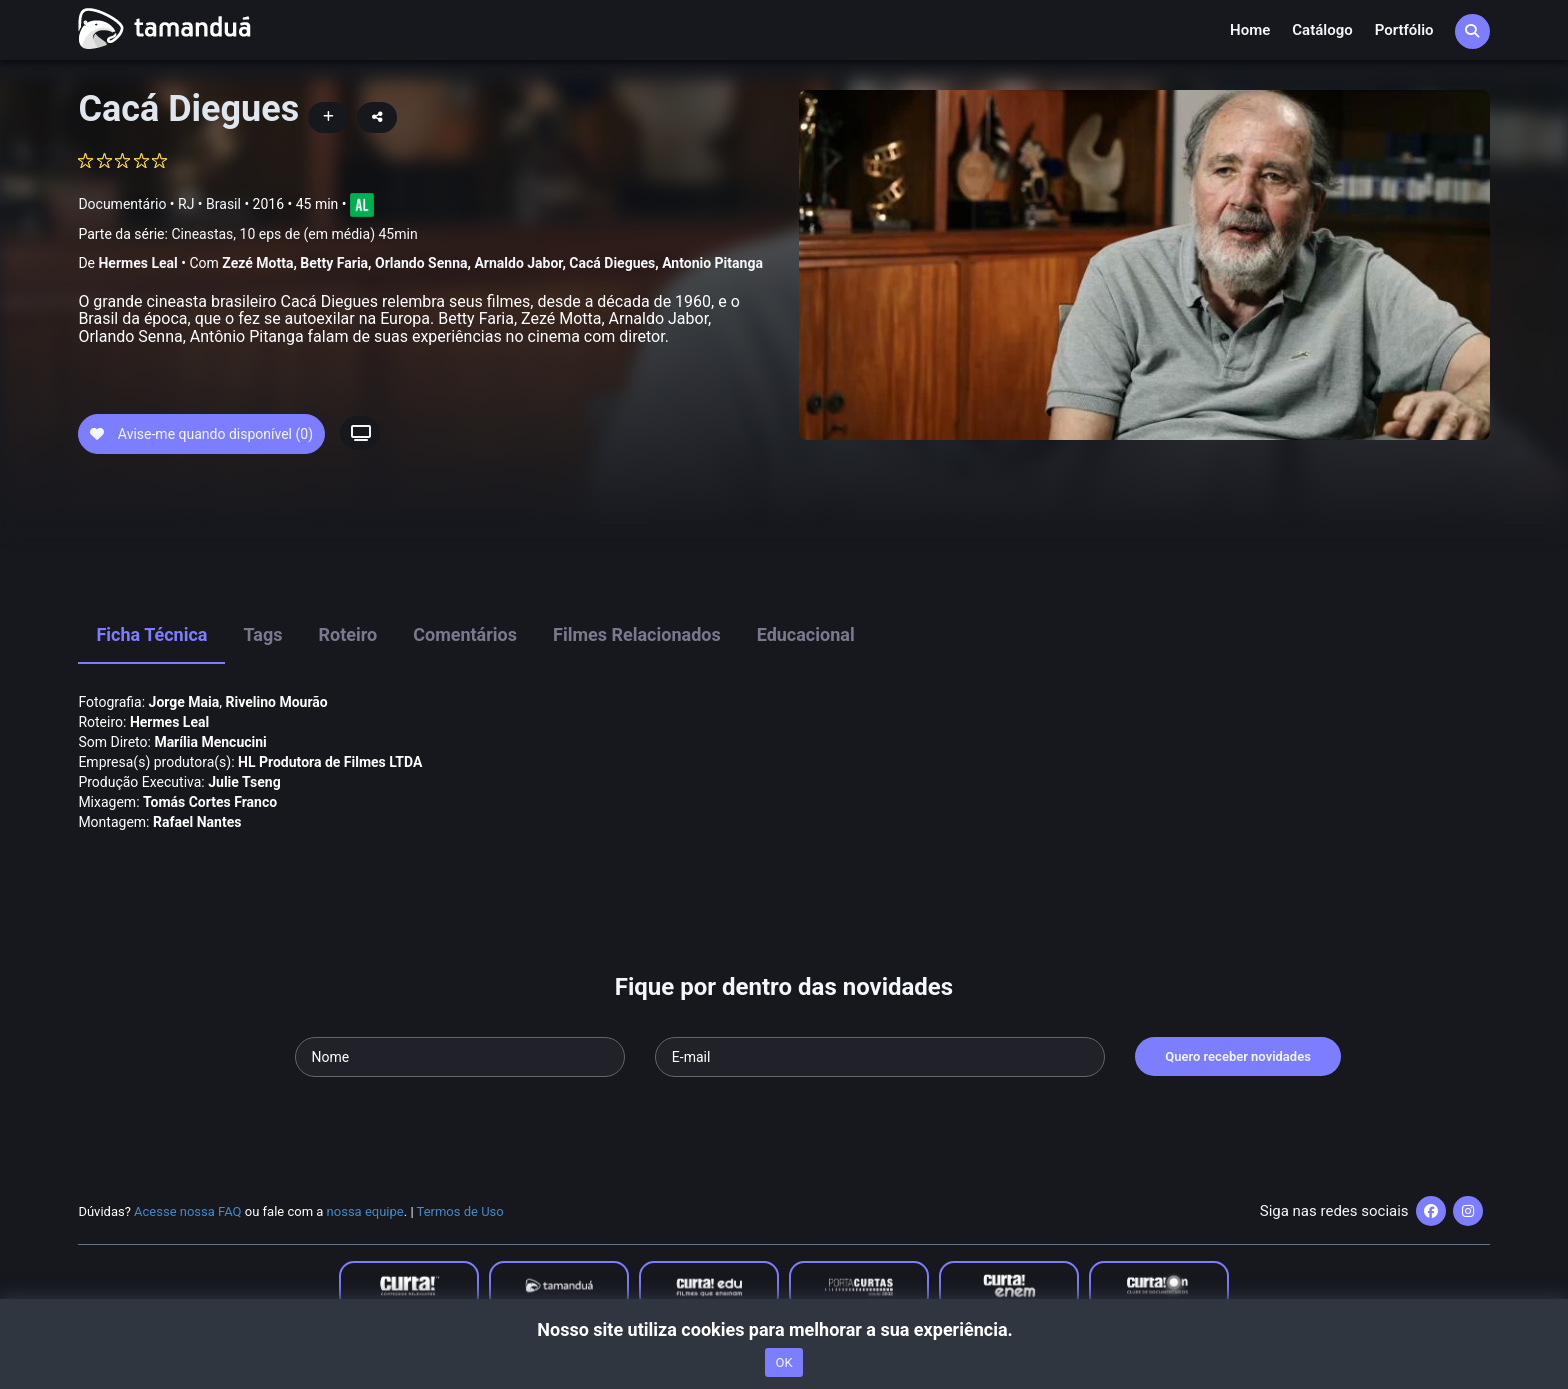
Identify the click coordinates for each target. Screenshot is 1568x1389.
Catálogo (1322, 30)
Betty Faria (334, 263)
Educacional (806, 634)
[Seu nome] (460, 1057)
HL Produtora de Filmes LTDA (330, 762)
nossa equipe (365, 1211)
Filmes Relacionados (637, 634)
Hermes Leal (137, 263)
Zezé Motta (257, 263)
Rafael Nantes (197, 822)
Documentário (122, 204)
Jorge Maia (184, 702)
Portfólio (1404, 30)
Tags (262, 634)
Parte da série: (247, 234)
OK (783, 1362)
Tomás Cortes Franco (210, 802)
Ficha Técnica (151, 634)
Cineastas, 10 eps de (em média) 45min (294, 234)
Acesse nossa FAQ (188, 1211)
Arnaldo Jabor (518, 263)
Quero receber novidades (1238, 1056)
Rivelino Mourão (277, 702)
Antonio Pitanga (712, 263)
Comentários (465, 634)
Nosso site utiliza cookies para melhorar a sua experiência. (783, 1329)
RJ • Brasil (209, 204)
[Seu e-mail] (880, 1057)
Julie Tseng (244, 782)
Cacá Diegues (612, 263)
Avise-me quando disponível (201, 434)
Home (1250, 30)
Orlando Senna (421, 263)
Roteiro (347, 634)
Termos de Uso (460, 1211)
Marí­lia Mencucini (210, 742)
